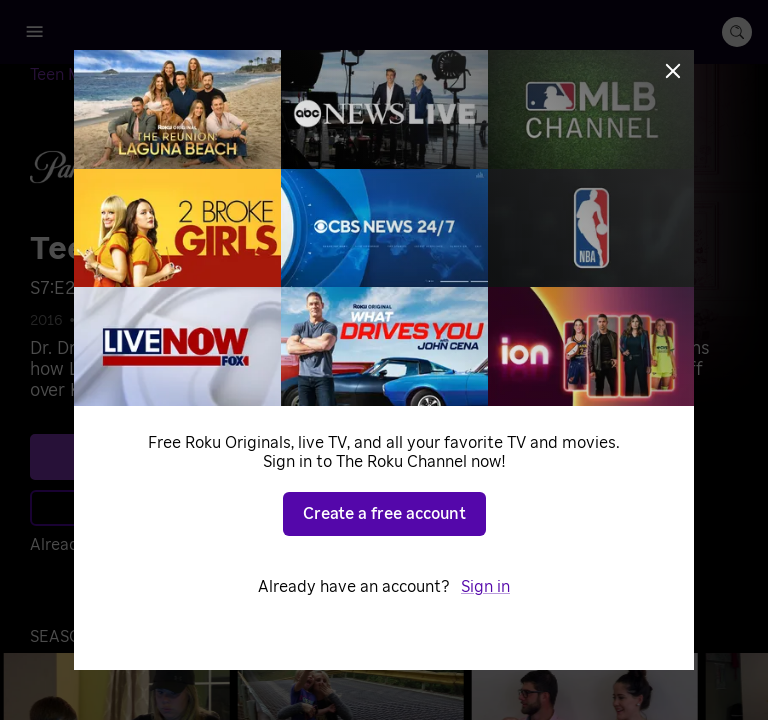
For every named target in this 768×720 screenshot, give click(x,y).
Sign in (485, 587)
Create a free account (384, 514)
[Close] (673, 71)
